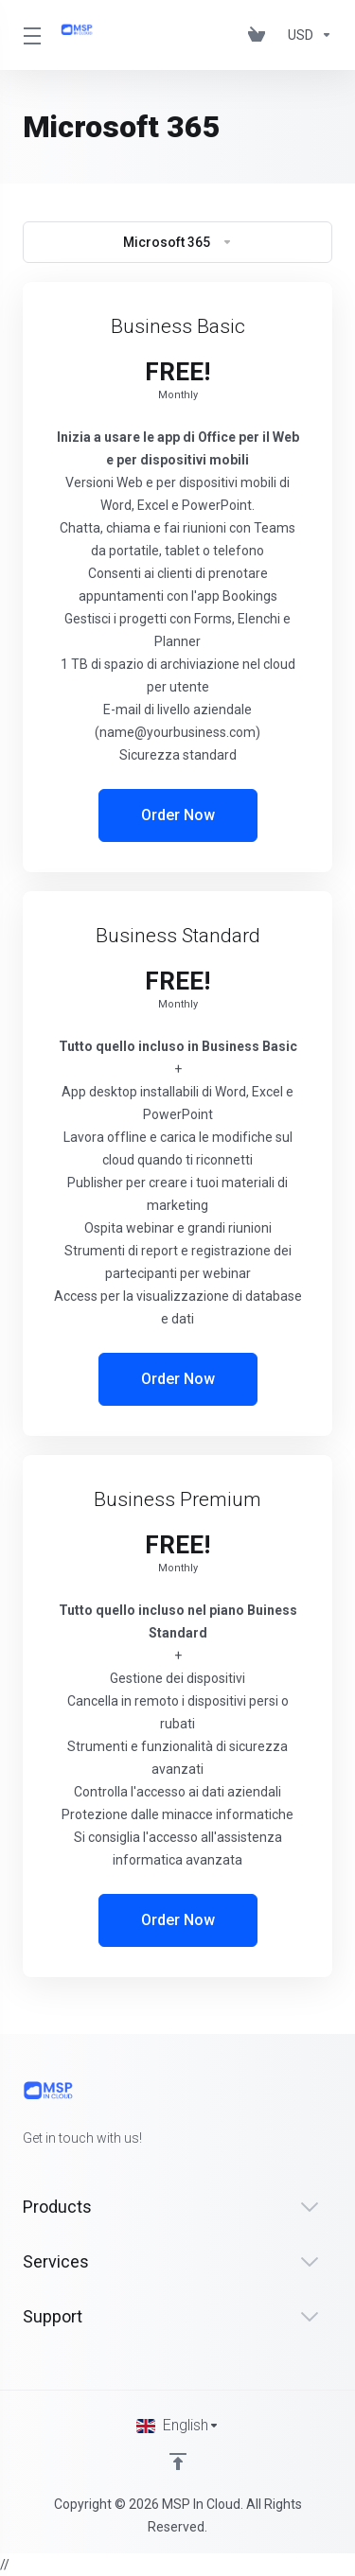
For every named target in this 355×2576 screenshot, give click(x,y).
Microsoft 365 (178, 242)
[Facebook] (23, 2172)
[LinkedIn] (83, 2172)
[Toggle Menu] (30, 35)
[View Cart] (260, 35)
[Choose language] (178, 2425)
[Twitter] (53, 2172)
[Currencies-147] (306, 35)
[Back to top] (178, 2461)
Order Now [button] (178, 815)
